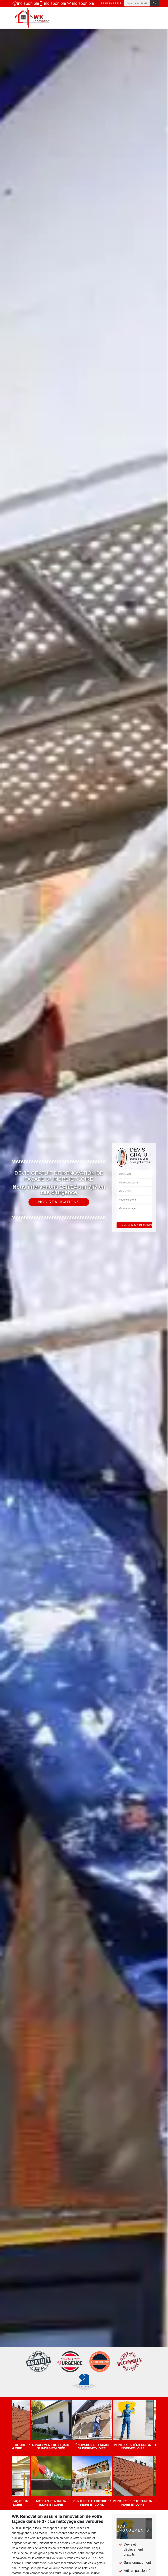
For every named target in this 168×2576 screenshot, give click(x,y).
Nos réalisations (59, 1202)
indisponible (23, 3)
